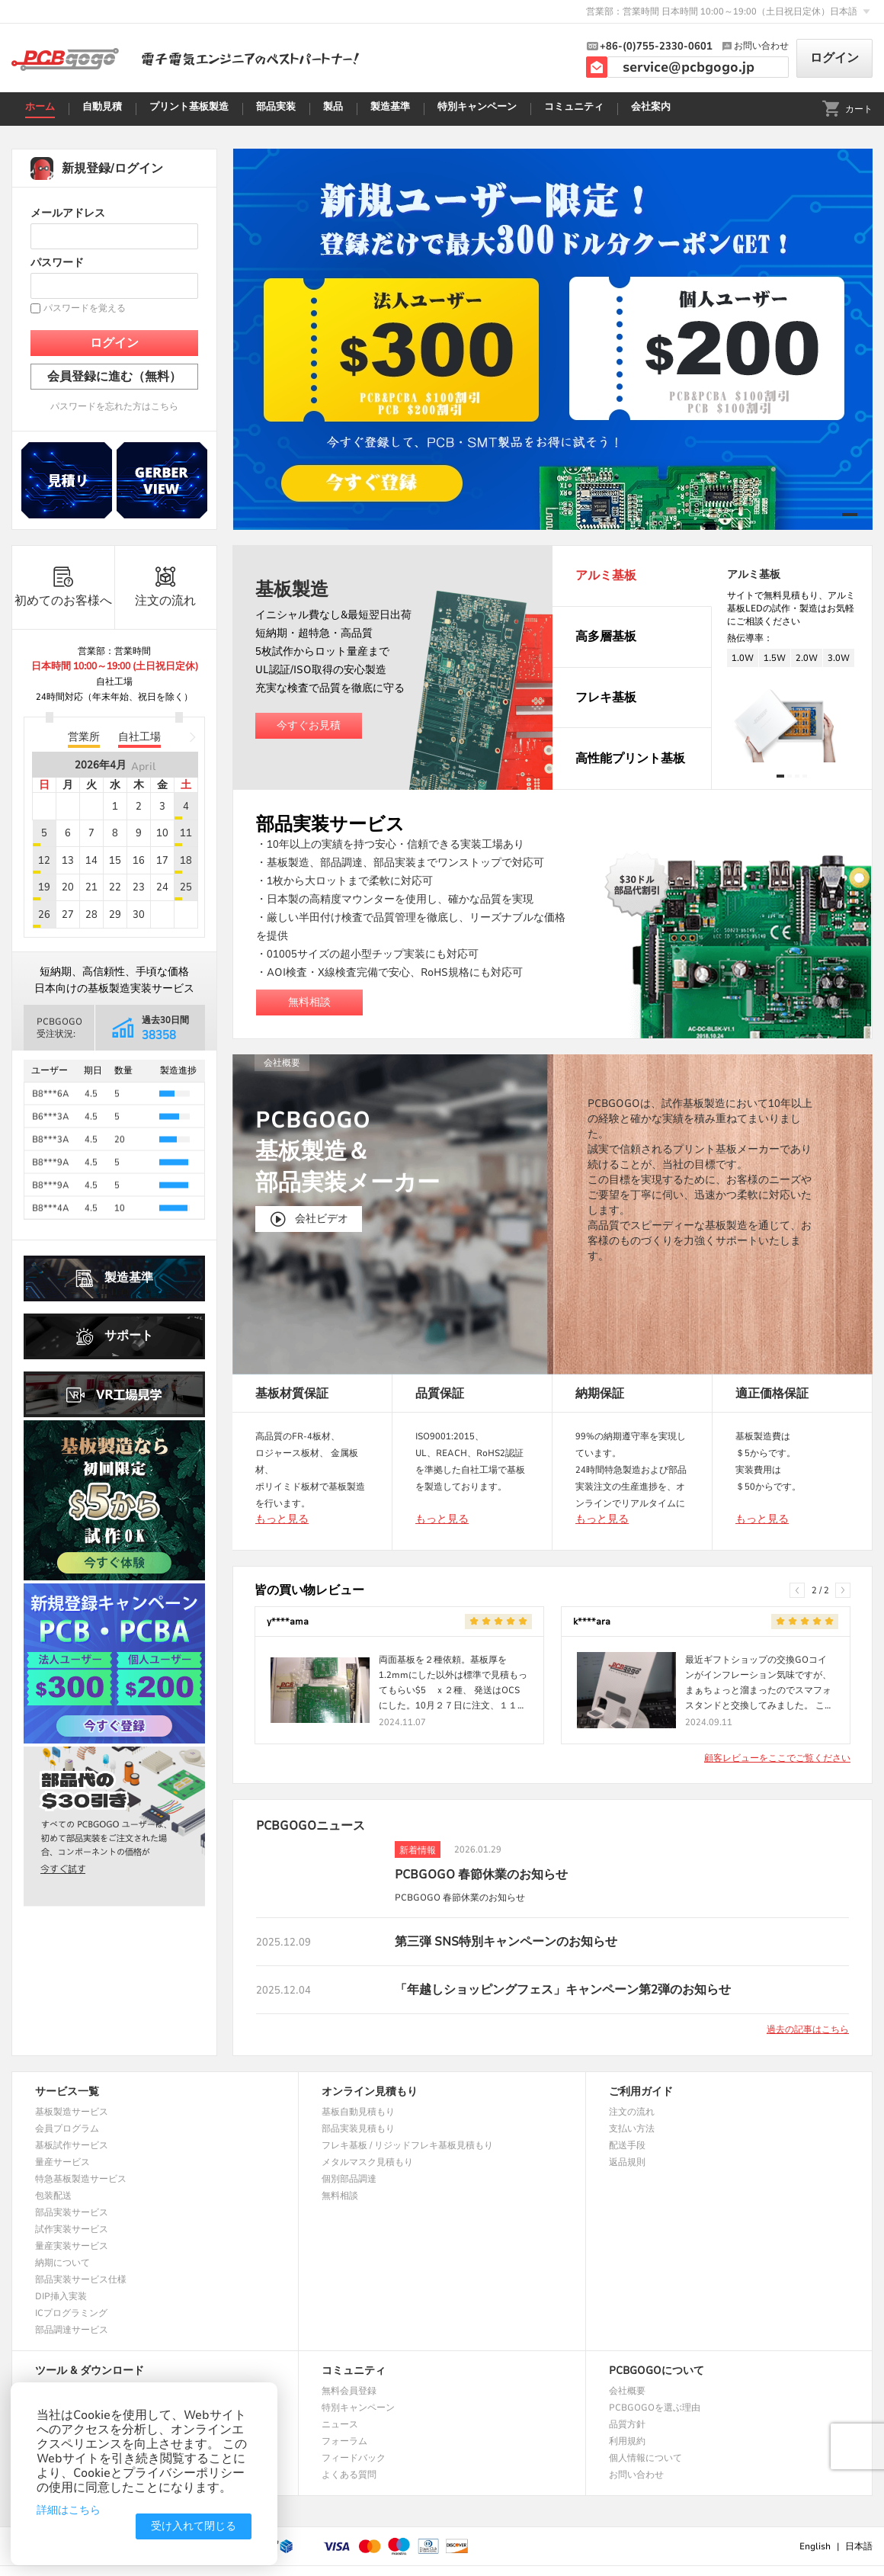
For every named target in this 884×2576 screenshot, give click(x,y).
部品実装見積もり (358, 2128)
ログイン (834, 58)
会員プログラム (67, 2128)
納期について (62, 2263)
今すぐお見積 (309, 725)
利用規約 (627, 2441)
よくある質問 (349, 2475)
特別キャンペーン (358, 2407)
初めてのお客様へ (63, 587)
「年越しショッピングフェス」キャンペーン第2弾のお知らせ (563, 1989)
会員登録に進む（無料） (114, 376)
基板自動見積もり (358, 2112)
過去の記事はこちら (808, 2029)
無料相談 (309, 1002)
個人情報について (645, 2458)
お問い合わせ (636, 2475)
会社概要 (627, 2391)
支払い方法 (632, 2128)
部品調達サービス (71, 2330)
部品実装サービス (71, 2212)
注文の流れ (165, 587)
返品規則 (627, 2162)
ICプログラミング (71, 2313)
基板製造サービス (71, 2112)
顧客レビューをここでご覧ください (777, 1758)
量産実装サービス (71, 2246)
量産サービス (62, 2162)
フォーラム (344, 2441)
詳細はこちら (69, 2510)
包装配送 (53, 2195)
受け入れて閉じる (193, 2526)
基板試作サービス (71, 2145)
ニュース (340, 2424)
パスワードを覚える (78, 308)
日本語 (859, 2546)
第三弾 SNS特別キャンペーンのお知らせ (506, 1941)
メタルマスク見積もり (367, 2162)
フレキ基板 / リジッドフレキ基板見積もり (407, 2145)
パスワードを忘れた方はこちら (114, 406)
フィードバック (354, 2458)
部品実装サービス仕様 (81, 2279)
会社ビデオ (308, 1219)
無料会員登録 (349, 2391)
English (815, 2546)
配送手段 (627, 2145)
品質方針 (627, 2424)
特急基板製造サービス (81, 2179)
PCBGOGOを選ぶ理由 (654, 2407)
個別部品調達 (349, 2179)
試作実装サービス (71, 2229)
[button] (849, 514)
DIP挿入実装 (61, 2296)
